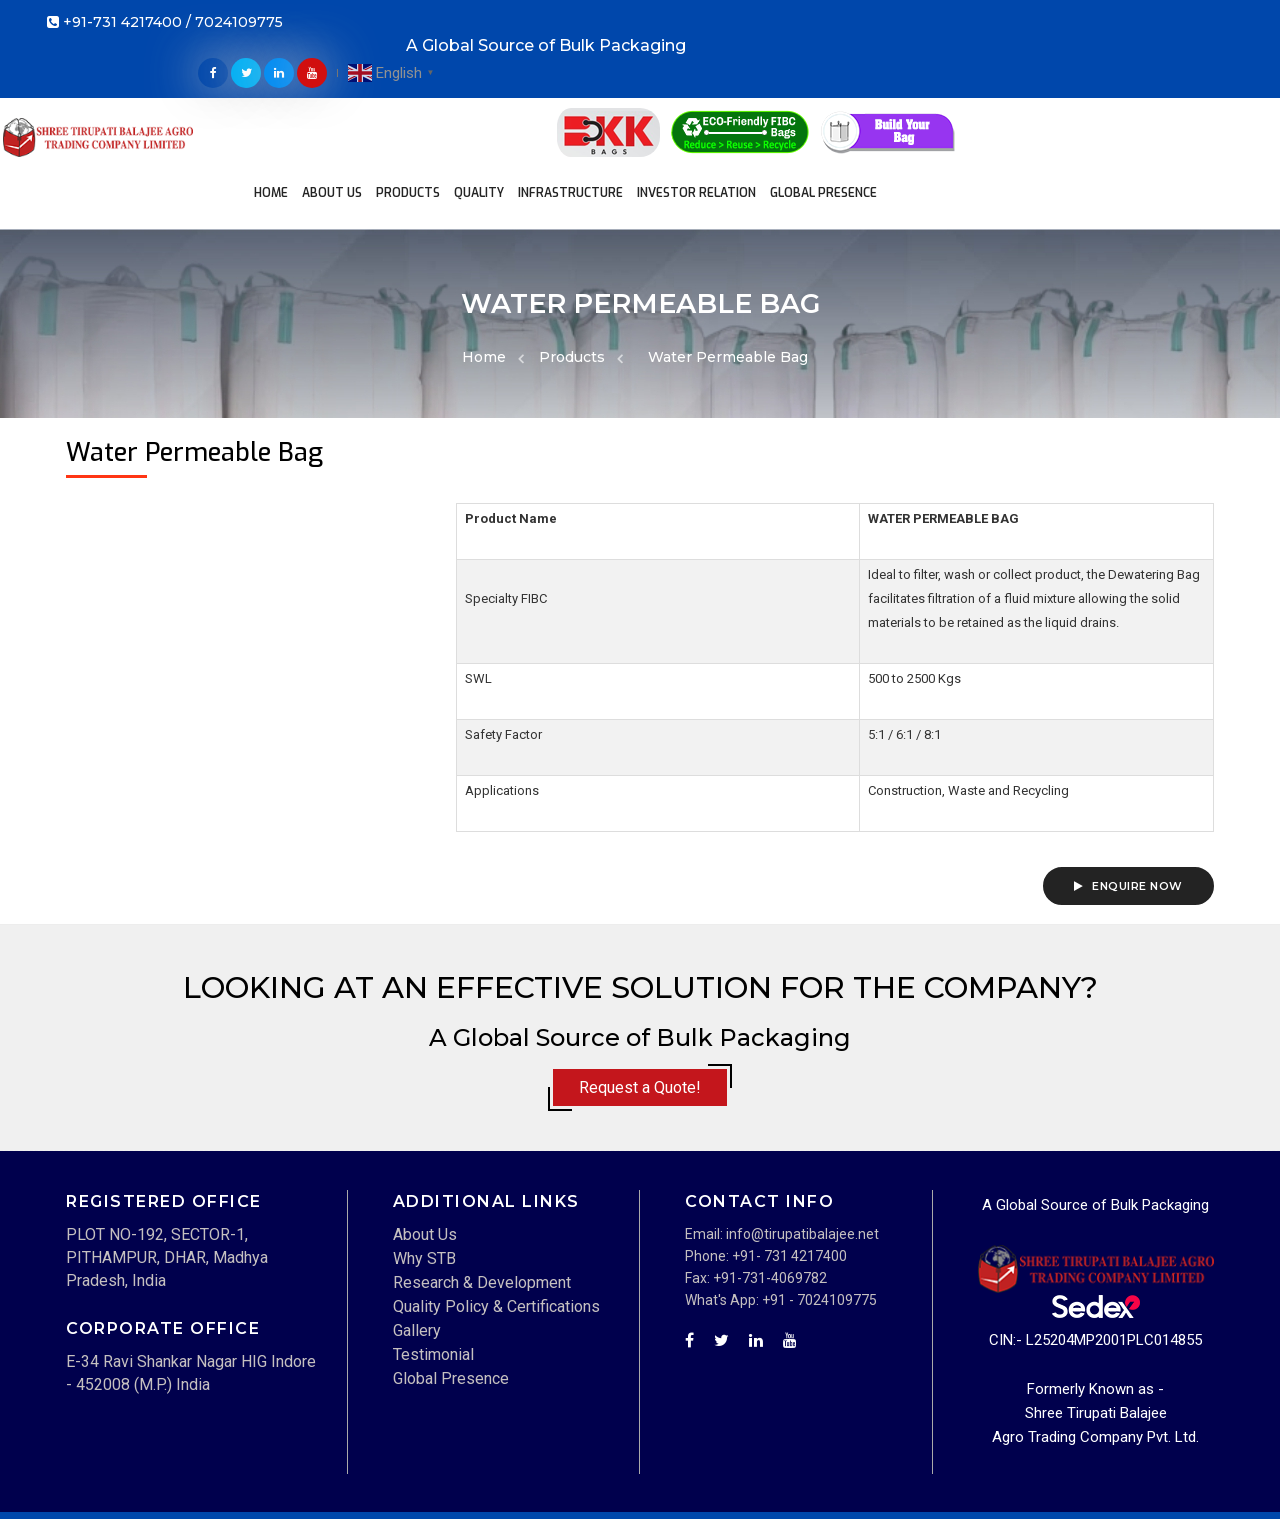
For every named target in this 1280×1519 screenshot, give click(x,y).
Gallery (417, 1262)
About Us (361, 86)
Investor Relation (725, 86)
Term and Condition (1048, 1471)
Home (300, 86)
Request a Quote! (640, 1020)
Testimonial (433, 1286)
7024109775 (239, 25)
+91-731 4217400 (122, 25)
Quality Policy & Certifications (496, 1238)
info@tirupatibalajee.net (802, 1166)
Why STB (424, 1190)
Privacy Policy (1171, 1471)
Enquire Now (1128, 819)
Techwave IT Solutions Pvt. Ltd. (241, 1493)
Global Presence (533, 126)
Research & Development (482, 1214)
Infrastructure (599, 86)
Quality (508, 86)
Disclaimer (935, 1471)
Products (437, 86)
